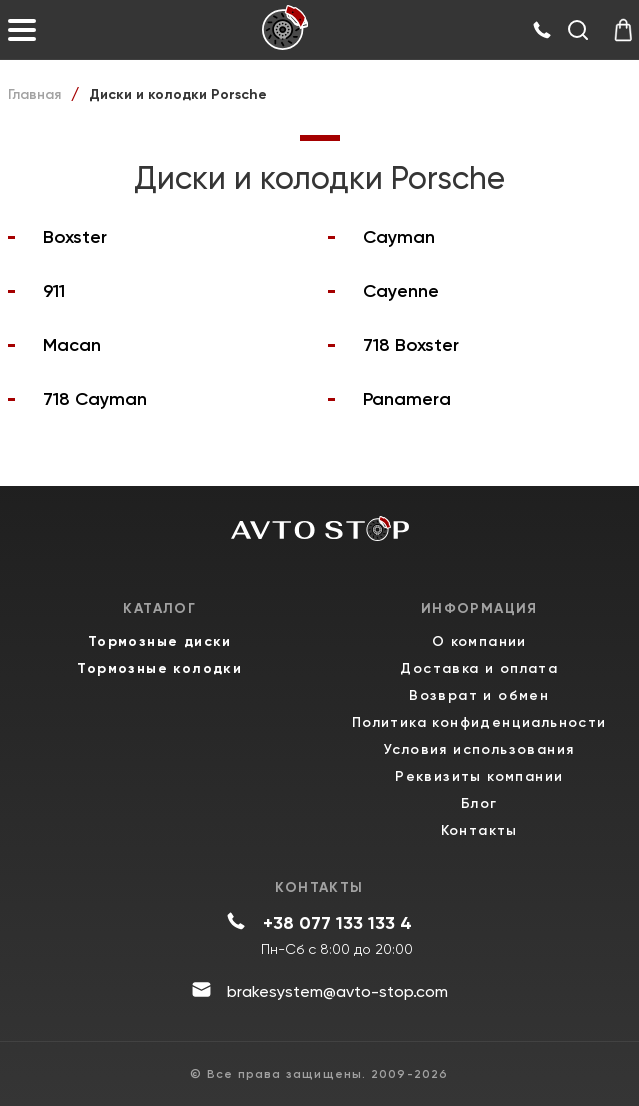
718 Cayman (95, 399)
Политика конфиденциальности (479, 722)
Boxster (75, 237)
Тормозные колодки (159, 668)
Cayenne (401, 291)
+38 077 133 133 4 (337, 923)
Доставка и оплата (479, 668)
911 (54, 291)
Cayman (399, 237)
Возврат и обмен (479, 695)
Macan (72, 345)
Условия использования (479, 749)
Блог (479, 803)
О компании (479, 641)
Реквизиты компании (479, 776)
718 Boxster (411, 345)
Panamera (407, 399)
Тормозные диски (160, 641)
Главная (34, 94)
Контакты (479, 830)
